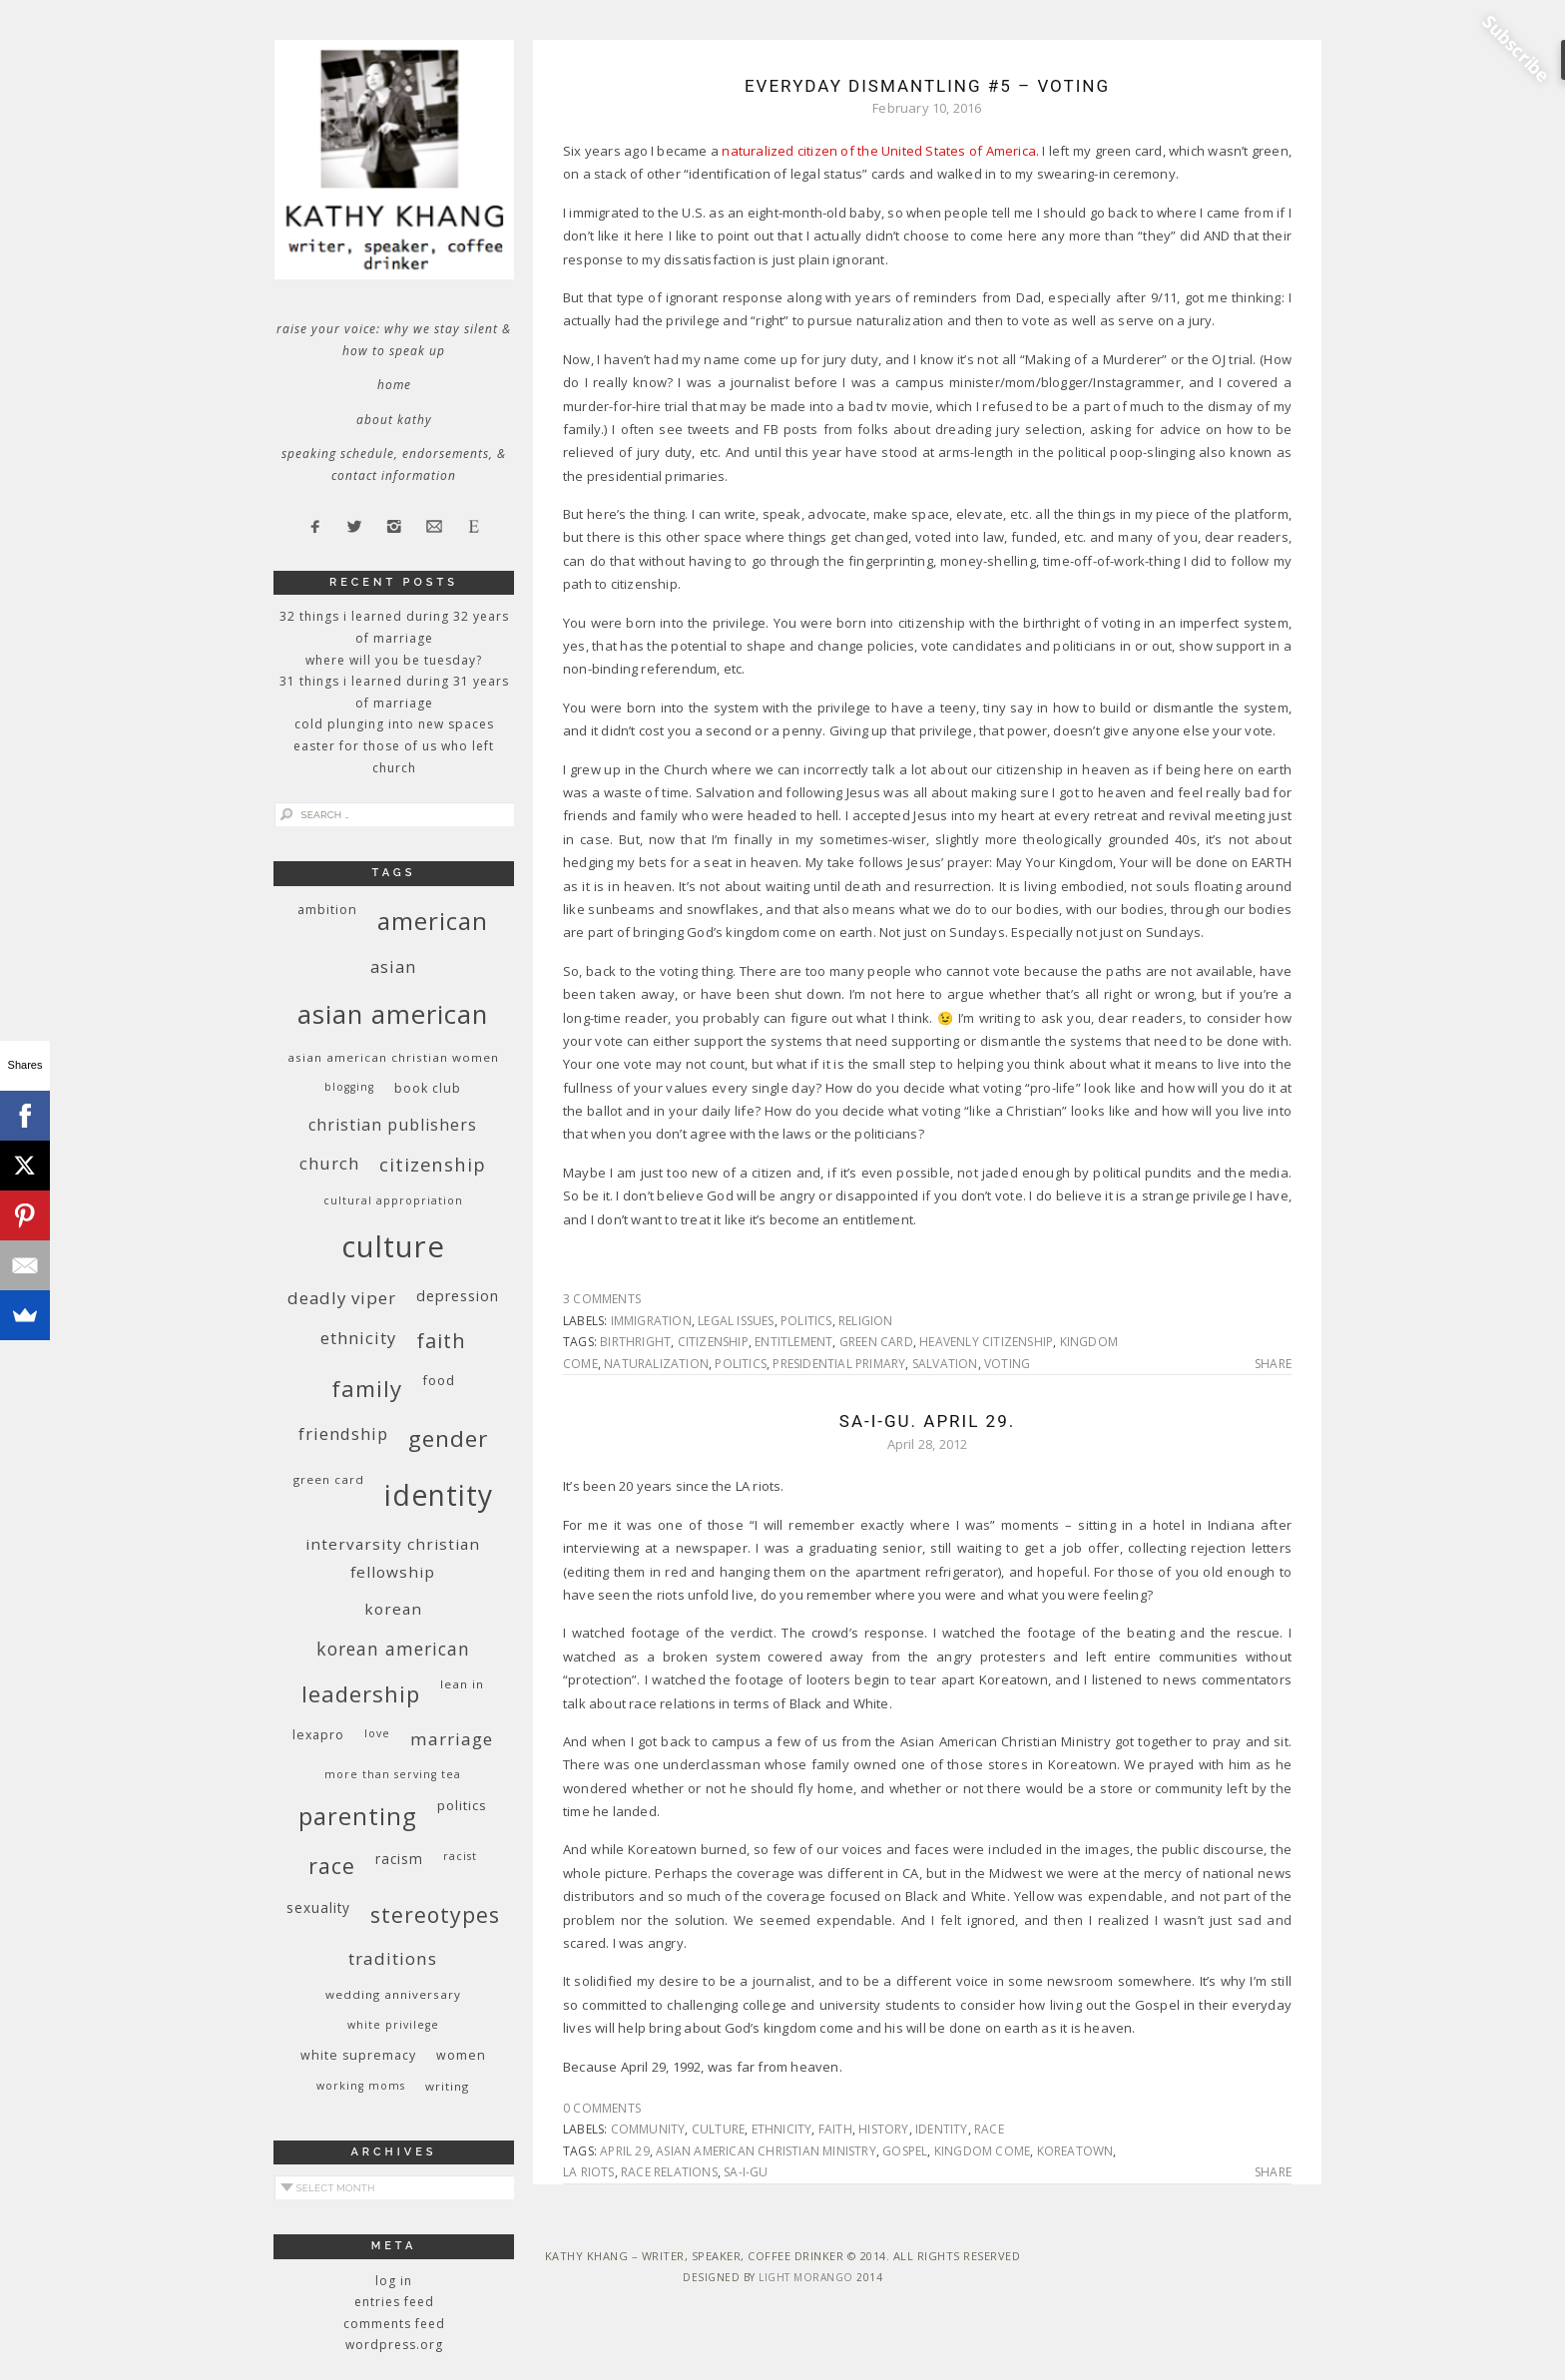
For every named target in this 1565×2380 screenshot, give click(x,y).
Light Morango (806, 2277)
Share (1273, 1364)
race (989, 2129)
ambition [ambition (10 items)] (327, 909)
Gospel (904, 2150)
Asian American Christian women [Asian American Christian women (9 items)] (393, 1057)
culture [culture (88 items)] (393, 1246)
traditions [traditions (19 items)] (392, 1958)
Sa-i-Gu (746, 2171)
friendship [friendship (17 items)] (343, 1433)
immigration (651, 1320)
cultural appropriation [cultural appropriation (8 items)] (393, 1200)
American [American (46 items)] (432, 920)
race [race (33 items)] (331, 1865)
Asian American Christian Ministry (766, 2150)
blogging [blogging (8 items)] (349, 1087)
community (648, 2129)
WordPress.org (394, 2344)
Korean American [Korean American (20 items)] (393, 1649)
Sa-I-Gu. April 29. (927, 1421)
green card (876, 1341)
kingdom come (982, 2150)
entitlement (793, 1341)
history (883, 2129)
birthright (635, 1341)
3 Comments (602, 1298)
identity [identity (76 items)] (438, 1495)
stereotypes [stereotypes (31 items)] (435, 1914)
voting (1007, 1363)
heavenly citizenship (986, 1341)
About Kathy (394, 419)
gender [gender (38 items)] (448, 1438)
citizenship (713, 1341)
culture (718, 2129)
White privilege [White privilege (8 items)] (393, 2025)
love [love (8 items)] (377, 1733)
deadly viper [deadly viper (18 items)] (341, 1297)
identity (941, 2129)
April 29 (625, 2150)
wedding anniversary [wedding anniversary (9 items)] (393, 1994)
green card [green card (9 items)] (328, 1479)
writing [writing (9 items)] (447, 2086)
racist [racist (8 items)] (460, 1856)
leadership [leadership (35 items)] (360, 1693)
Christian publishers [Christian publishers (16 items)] (392, 1125)
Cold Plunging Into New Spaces (394, 723)
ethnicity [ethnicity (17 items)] (358, 1337)
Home (394, 384)
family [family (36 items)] (366, 1388)
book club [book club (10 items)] (427, 1088)
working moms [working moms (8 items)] (360, 2086)
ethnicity (782, 2129)
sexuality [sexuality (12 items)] (318, 1907)
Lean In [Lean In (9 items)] (462, 1683)
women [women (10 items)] (461, 2055)
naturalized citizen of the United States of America (879, 151)
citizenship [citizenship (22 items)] (432, 1164)
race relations (669, 2171)
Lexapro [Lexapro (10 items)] (318, 1734)
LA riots (589, 2171)
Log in (393, 2280)
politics (806, 1320)
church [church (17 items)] (329, 1163)
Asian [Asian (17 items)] (393, 966)
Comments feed (394, 2323)
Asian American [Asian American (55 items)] (392, 1014)
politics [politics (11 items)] (462, 1805)
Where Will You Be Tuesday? (393, 660)
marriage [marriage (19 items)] (451, 1738)
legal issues (736, 1320)
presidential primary (839, 1363)
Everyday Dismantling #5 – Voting (927, 86)
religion (865, 1320)
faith (835, 2129)
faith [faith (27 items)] (441, 1340)
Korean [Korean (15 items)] (393, 1609)
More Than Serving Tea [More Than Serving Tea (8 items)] (392, 1774)
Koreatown (1075, 2150)
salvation (945, 1363)
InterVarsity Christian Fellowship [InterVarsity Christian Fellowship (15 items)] (392, 1558)
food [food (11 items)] (438, 1380)
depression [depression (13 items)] (457, 1295)
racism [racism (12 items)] (399, 1858)
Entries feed (394, 2301)
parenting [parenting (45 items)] (357, 1815)
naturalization (656, 1363)
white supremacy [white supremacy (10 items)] (358, 2055)
